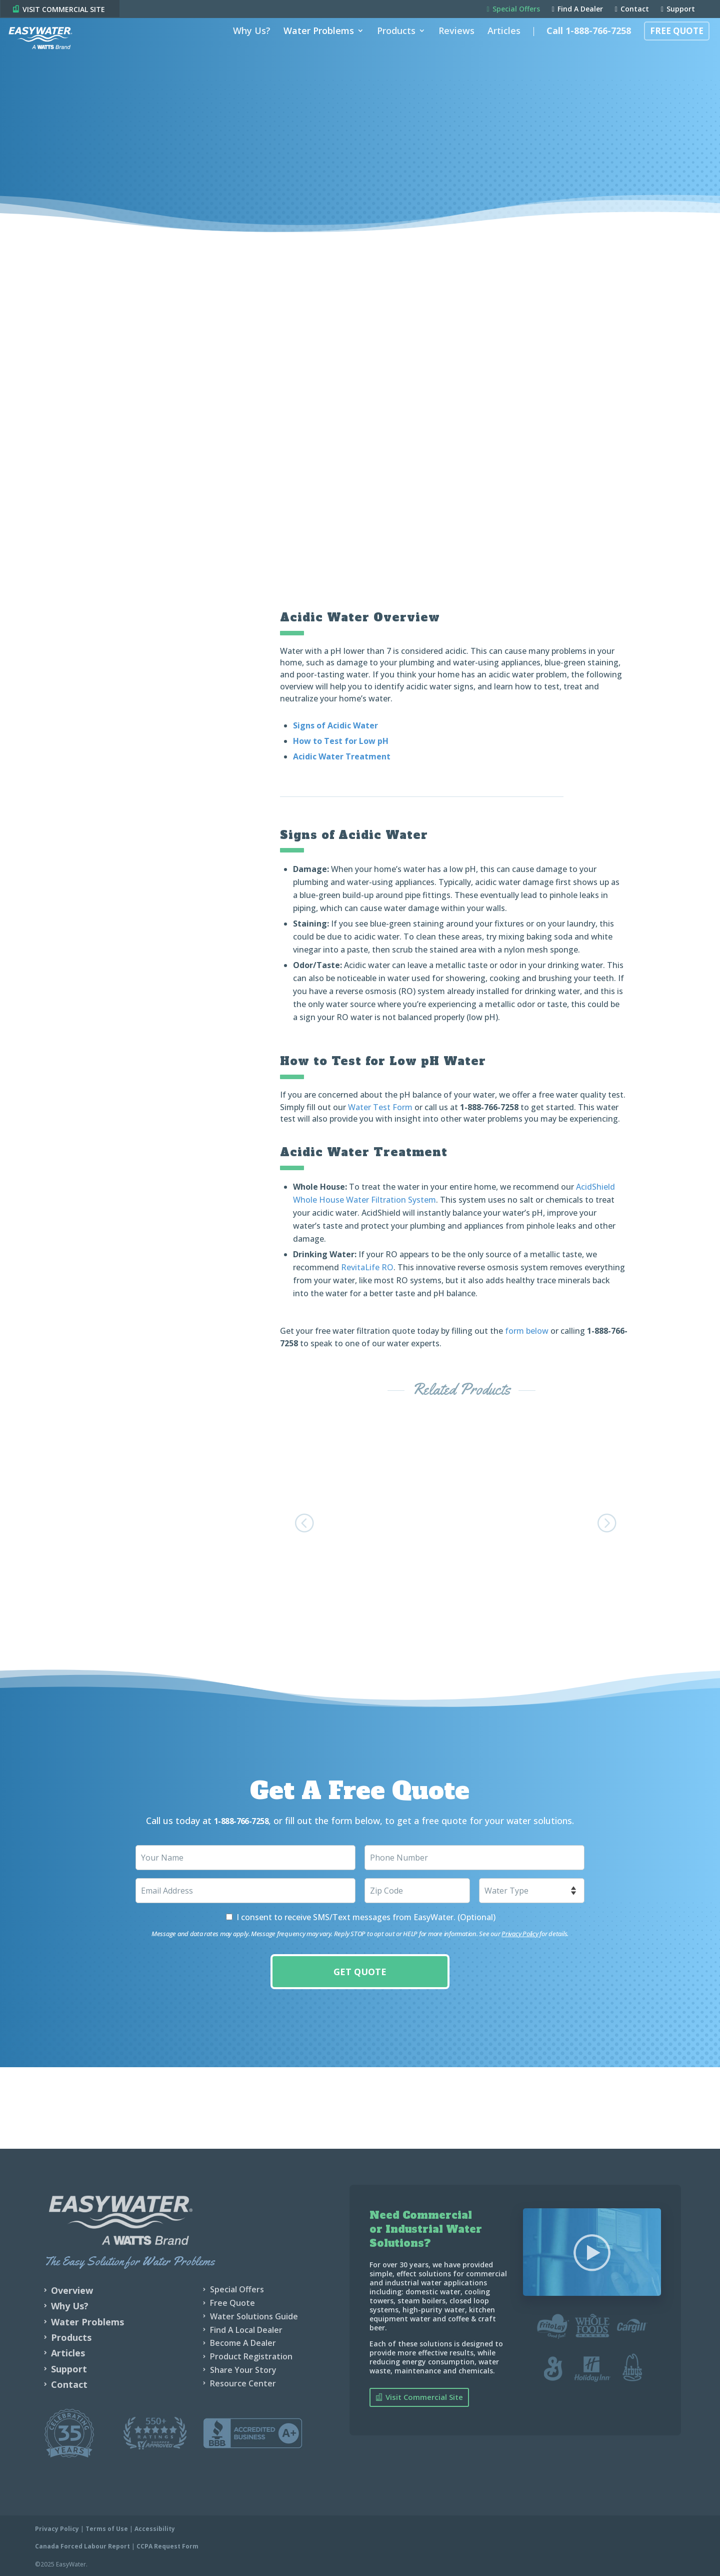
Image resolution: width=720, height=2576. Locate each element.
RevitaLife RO (367, 1266)
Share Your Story (243, 2367)
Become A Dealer (243, 2340)
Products (391, 47)
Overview (72, 2288)
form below (526, 1329)
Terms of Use (107, 2526)
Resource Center (243, 2381)
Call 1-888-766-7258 (583, 47)
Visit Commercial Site (424, 2395)
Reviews (451, 47)
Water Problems (313, 47)
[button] (307, 1520)
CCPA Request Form (167, 2544)
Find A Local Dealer (246, 2327)
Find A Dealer (577, 10)
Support (678, 10)
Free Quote (671, 47)
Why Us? (246, 47)
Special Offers (513, 10)
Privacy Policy (520, 1931)
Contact (632, 10)
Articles (498, 47)
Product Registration (251, 2354)
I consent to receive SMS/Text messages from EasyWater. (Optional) (366, 1915)
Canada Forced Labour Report (82, 2544)
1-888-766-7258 (489, 1106)
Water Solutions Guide (254, 2314)
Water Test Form (380, 1106)
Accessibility (154, 2526)
